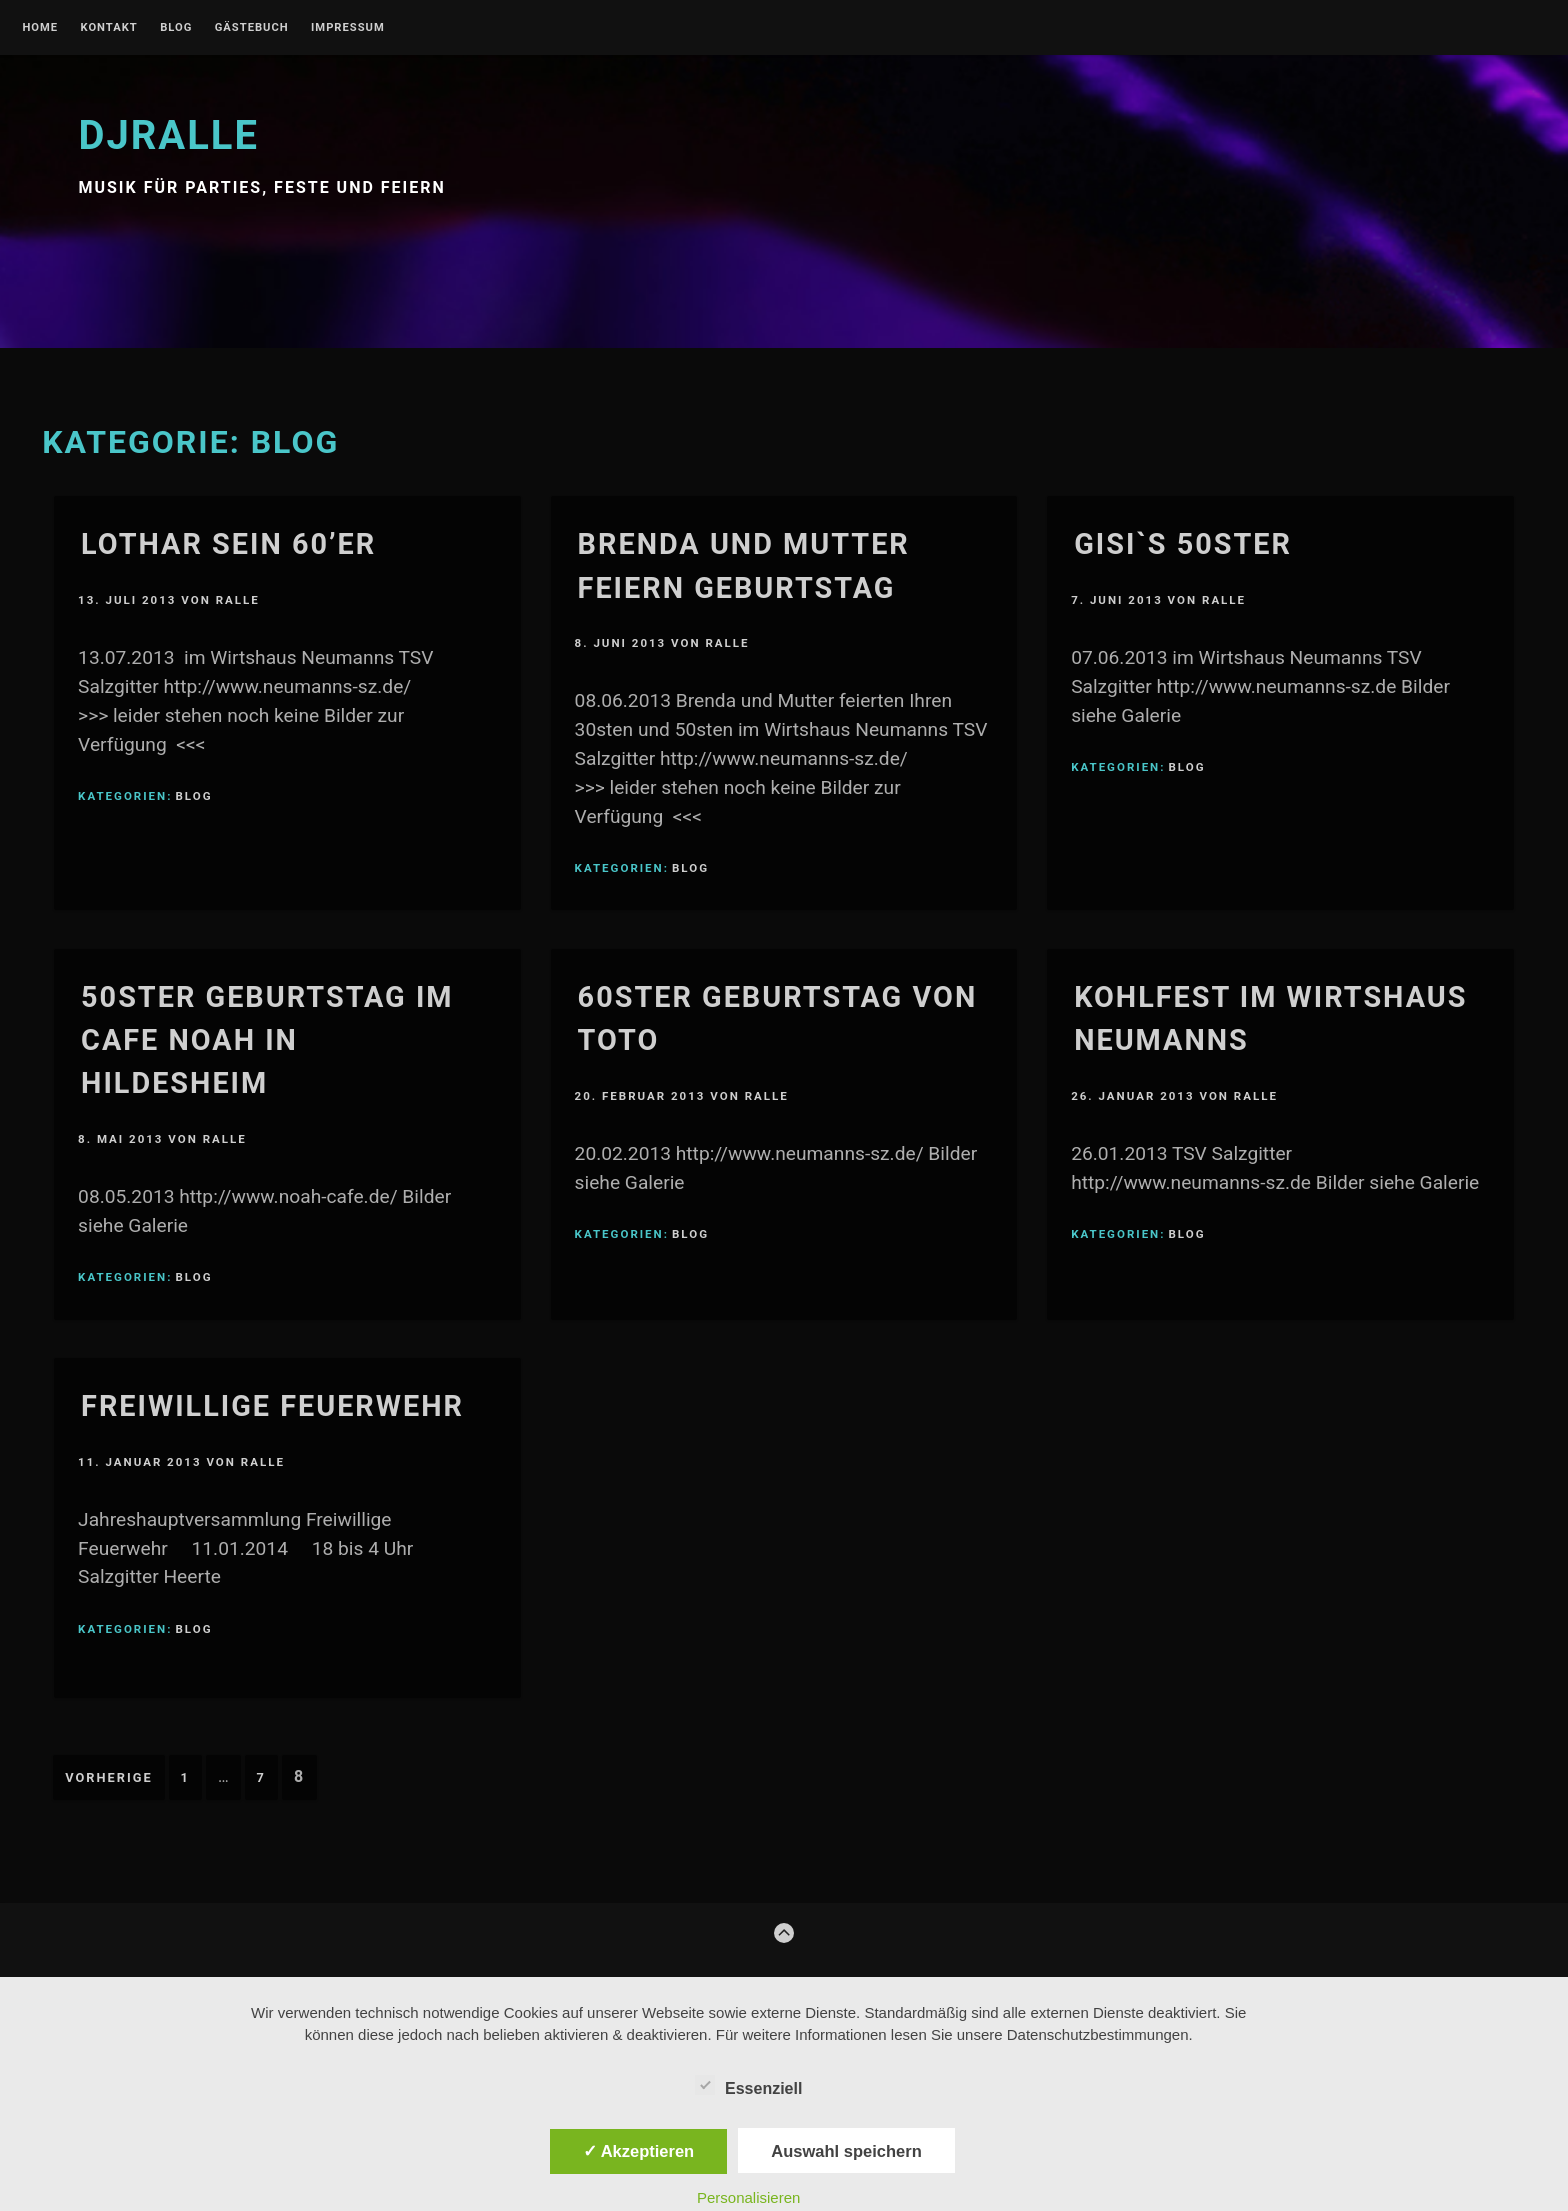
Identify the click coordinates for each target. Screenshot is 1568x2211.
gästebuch (252, 28)
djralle (168, 135)
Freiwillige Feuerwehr (272, 1406)
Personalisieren (748, 2197)
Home (40, 28)
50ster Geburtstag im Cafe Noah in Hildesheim (267, 1040)
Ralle (238, 600)
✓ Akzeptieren (639, 2151)
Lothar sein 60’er (228, 544)
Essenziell (748, 2085)
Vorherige (108, 1777)
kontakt (108, 28)
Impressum (348, 28)
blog (176, 28)
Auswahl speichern (846, 2151)
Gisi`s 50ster (1183, 544)
